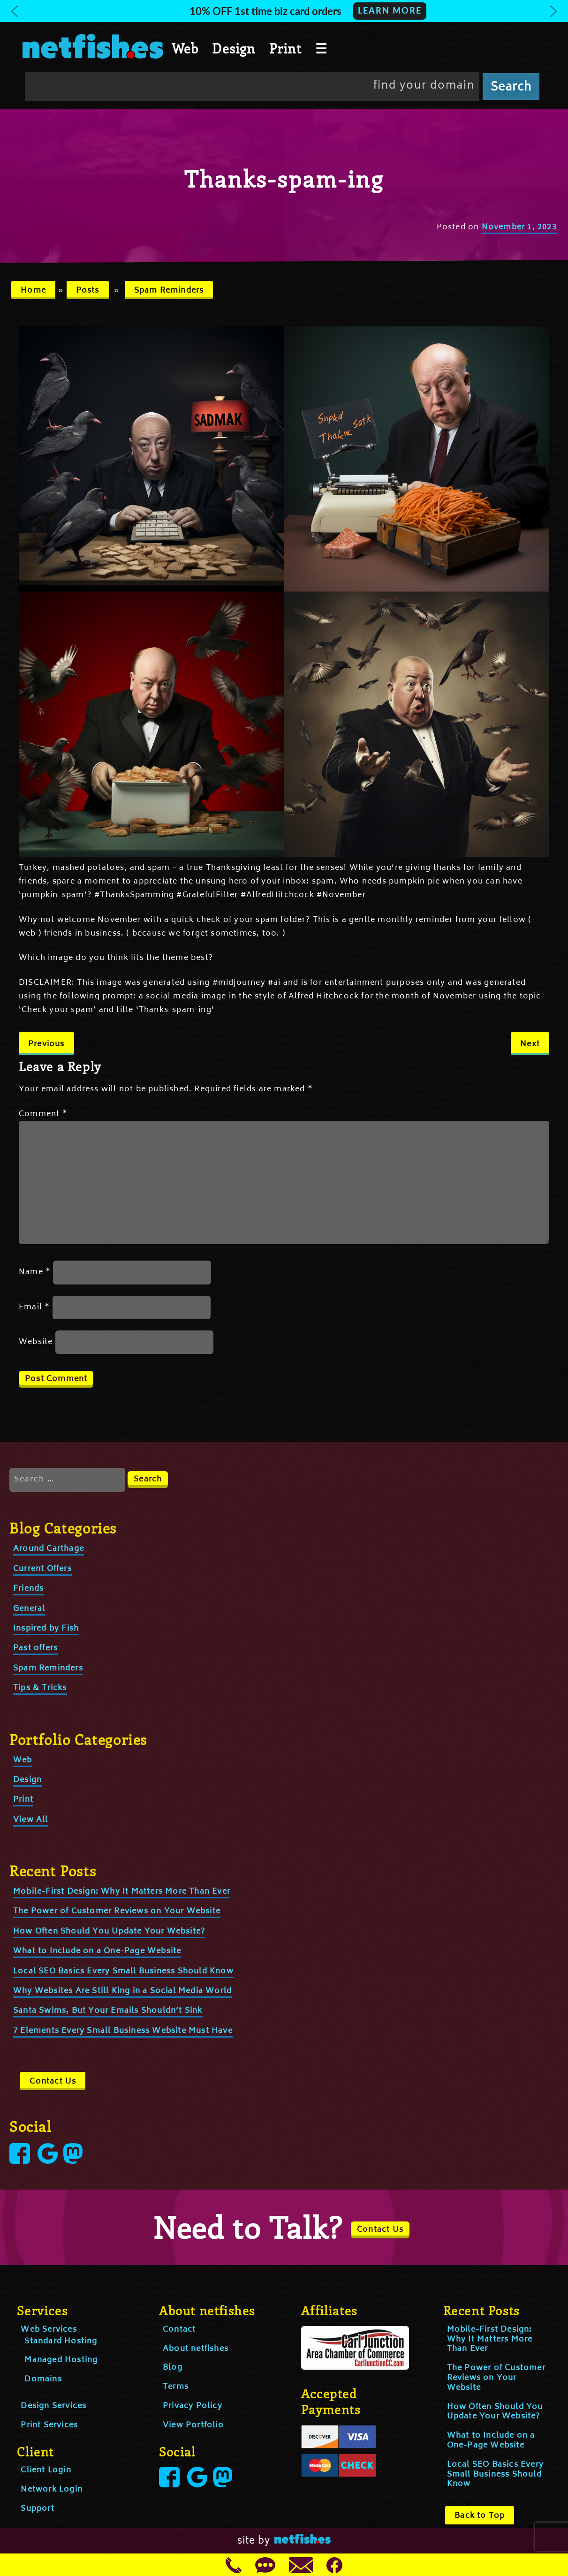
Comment (43, 1114)
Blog (172, 2367)
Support (37, 2509)
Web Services (48, 2329)
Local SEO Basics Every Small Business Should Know (123, 1971)
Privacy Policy (192, 2406)
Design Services (53, 2406)
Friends (28, 1588)
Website (36, 1342)
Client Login (46, 2470)
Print (285, 48)
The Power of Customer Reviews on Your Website (116, 1911)
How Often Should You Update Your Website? (109, 1931)
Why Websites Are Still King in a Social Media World (122, 1991)
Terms (176, 2387)
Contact (179, 2329)
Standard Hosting (60, 2341)
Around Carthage (48, 1549)
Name (35, 1272)
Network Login (52, 2489)
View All (30, 1820)
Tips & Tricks (40, 1688)
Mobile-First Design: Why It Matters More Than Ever (121, 1891)
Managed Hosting (61, 2360)
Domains (42, 2379)
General (29, 1609)
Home (33, 290)
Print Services (49, 2425)
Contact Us (53, 2081)
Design (233, 48)
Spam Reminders (169, 290)
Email (34, 1307)
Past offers (35, 1648)
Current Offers (42, 1569)
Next (530, 1044)
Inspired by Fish (46, 1628)
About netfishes (195, 2349)
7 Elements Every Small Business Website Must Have (123, 2031)
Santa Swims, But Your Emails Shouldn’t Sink (108, 2010)
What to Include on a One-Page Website (97, 1951)
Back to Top (479, 2516)
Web (185, 48)
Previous (46, 1044)
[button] (284, 11)
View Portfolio (193, 2425)
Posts (87, 290)
